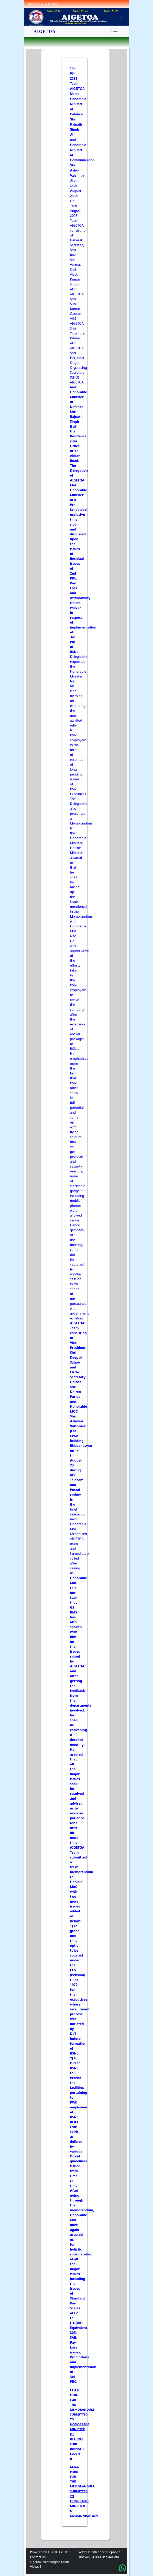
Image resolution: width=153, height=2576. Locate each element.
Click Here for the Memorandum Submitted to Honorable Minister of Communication (84, 2491)
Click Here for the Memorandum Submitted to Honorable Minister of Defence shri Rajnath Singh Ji (82, 2424)
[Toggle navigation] (115, 31)
